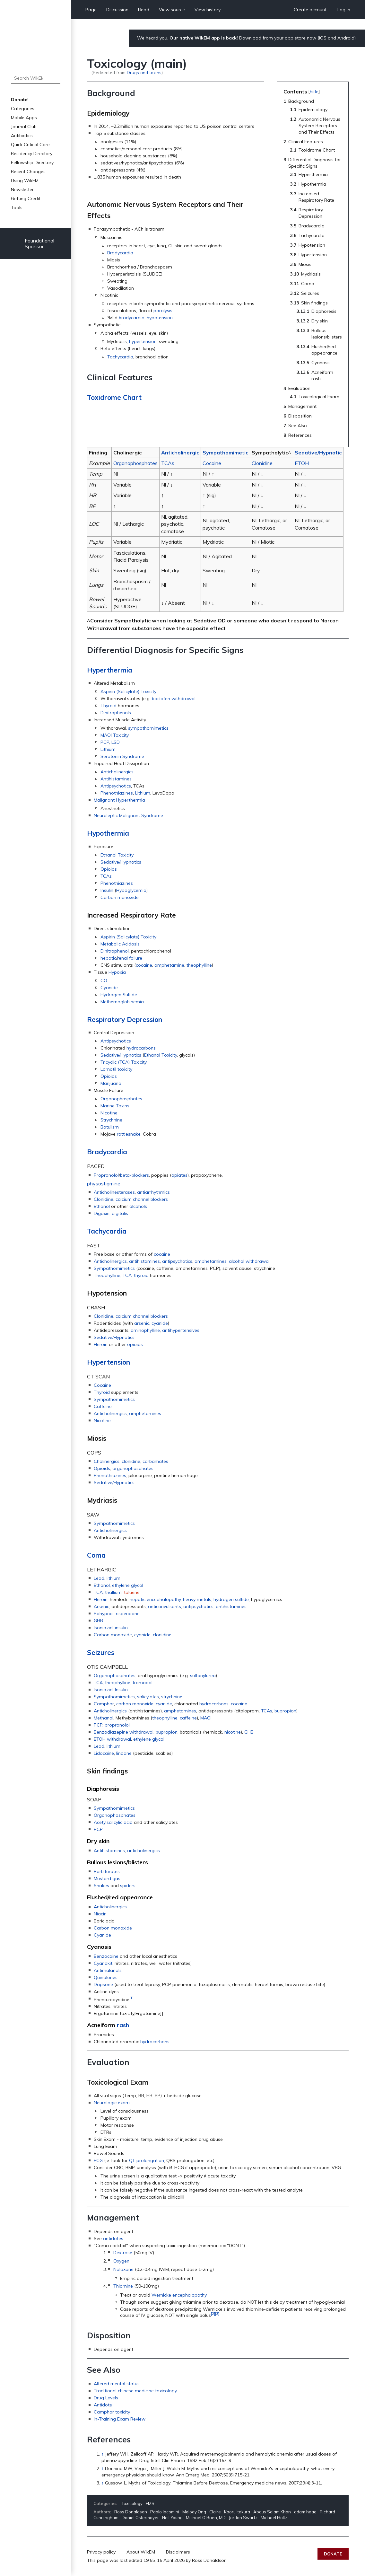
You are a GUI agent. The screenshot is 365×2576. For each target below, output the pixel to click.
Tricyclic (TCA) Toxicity (123, 1062)
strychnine (171, 1697)
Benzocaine (106, 1956)
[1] (131, 1997)
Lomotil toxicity (116, 1069)
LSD (115, 742)
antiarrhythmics (153, 1192)
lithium (113, 1578)
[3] (217, 2313)
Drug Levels (106, 2398)
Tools (16, 207)
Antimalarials (108, 1970)
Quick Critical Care (30, 144)
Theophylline (107, 1275)
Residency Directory (31, 153)
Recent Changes (28, 171)
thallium (113, 1592)
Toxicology (132, 2503)
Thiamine (123, 2286)
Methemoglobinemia (122, 1002)
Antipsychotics (115, 786)
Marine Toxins (114, 1106)
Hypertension (108, 1362)
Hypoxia (117, 972)
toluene (132, 1592)
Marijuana (110, 1083)
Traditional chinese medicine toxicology (135, 2391)
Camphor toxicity (112, 2412)
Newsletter (22, 189)
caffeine (188, 1718)
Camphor (104, 1704)
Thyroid (108, 705)
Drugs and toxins (144, 72)
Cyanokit (103, 1963)
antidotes (113, 2238)
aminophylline (145, 1330)
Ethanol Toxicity (117, 855)
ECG (98, 2160)
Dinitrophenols (115, 713)
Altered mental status (117, 2384)
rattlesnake (129, 1134)
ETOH (302, 463)
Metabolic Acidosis (120, 944)
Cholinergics (106, 1461)
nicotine (232, 1732)
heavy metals (197, 1599)
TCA (127, 1275)
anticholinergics (143, 1850)
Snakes (101, 1885)
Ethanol (102, 1206)
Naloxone (123, 2269)
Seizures (100, 1652)
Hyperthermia (109, 670)
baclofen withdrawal (174, 698)
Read (143, 10)
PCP (104, 742)
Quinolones (105, 1977)
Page (91, 10)
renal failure (129, 958)
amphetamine (169, 965)
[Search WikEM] (35, 78)
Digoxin (101, 1213)
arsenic (141, 1323)
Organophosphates (135, 463)
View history (208, 10)
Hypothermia (108, 833)
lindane (124, 1753)
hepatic (108, 958)
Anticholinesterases (114, 1192)
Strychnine (111, 1120)
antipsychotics (177, 1261)
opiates (179, 1175)
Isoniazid (103, 1628)
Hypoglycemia (131, 890)
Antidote (103, 2405)
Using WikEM (25, 180)
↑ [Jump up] (102, 2454)
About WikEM (140, 2552)
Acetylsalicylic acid (113, 1822)
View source (172, 10)
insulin (121, 1628)
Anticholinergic (180, 452)
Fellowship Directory (32, 162)
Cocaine (212, 463)
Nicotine (108, 1113)
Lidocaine (104, 1753)
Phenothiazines (116, 793)
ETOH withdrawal (112, 1739)
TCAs (167, 463)
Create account (310, 10)
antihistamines (144, 1261)
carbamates (155, 1461)
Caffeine (103, 1406)
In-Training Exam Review (119, 2419)
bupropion (285, 1711)
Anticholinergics (117, 772)
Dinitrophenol (114, 951)
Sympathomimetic (225, 452)
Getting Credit (25, 198)
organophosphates (132, 1468)
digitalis (120, 1213)
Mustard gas (107, 1878)
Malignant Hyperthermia (119, 800)
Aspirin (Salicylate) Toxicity (128, 691)
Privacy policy (101, 2552)
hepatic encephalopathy (155, 1599)
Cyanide (109, 987)
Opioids (108, 869)
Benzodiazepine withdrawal (123, 1732)
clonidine (131, 1461)
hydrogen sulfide (231, 1599)
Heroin (101, 1344)
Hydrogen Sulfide (118, 995)
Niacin (100, 1914)
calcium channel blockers (142, 1199)
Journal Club (24, 126)
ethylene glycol (127, 1585)
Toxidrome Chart (114, 397)
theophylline (199, 965)
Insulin (106, 890)
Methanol (103, 1718)
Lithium (108, 749)
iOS (322, 38)
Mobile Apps (24, 117)
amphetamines (211, 1261)
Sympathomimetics (114, 1268)
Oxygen (121, 2261)
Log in (343, 10)
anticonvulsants (164, 1606)
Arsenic (101, 1606)
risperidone (128, 1613)
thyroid (141, 1275)
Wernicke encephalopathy (179, 2295)
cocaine (144, 965)
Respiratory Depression (124, 1019)
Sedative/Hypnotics (120, 862)
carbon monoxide (134, 1704)
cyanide (160, 1323)
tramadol (142, 1682)
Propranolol (106, 1175)
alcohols (138, 1206)
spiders (127, 1885)
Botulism (109, 1127)
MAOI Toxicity (114, 735)
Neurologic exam (112, 2103)
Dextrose (122, 2252)
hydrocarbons (141, 1048)
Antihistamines (116, 779)
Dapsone (103, 1984)
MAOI (206, 1718)
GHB (98, 1620)
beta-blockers (134, 1175)
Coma (96, 1555)
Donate (333, 2553)
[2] (213, 2313)
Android (345, 38)
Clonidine (262, 463)
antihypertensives (180, 1330)
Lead (99, 1578)
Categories (22, 108)
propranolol (117, 1725)
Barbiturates (107, 1871)
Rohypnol (104, 1613)
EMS (150, 2503)
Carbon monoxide (119, 897)
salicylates (148, 1697)
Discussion (117, 10)
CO (103, 980)
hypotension (160, 318)
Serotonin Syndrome (122, 756)
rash (123, 2025)
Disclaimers (178, 2552)
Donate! (20, 99)
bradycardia (131, 318)
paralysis (162, 310)
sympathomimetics (148, 728)
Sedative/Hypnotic (318, 452)
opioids (135, 1344)
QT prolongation (146, 2160)
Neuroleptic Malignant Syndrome (128, 815)
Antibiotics (22, 135)
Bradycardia (120, 253)
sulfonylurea (203, 1675)
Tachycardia (120, 357)
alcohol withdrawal (249, 1261)
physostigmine (103, 1183)
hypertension (143, 341)
